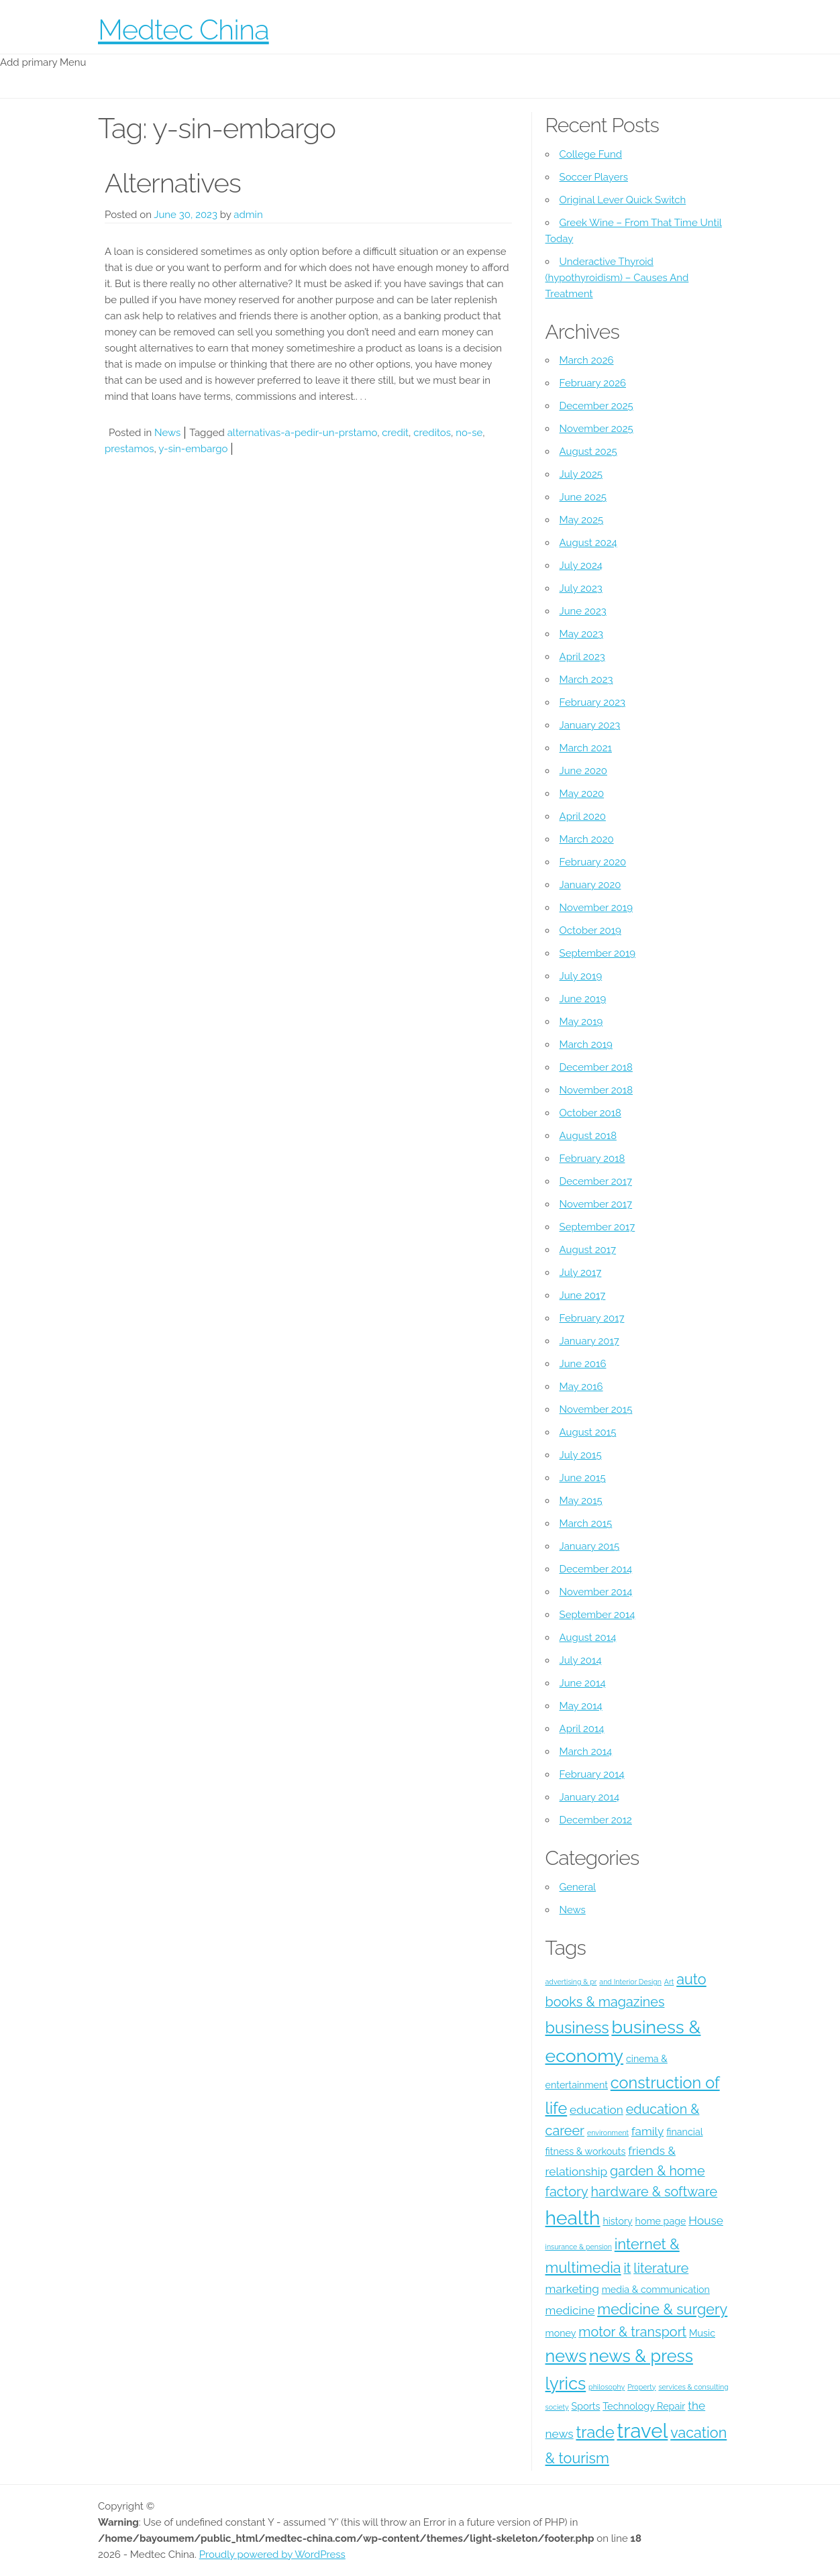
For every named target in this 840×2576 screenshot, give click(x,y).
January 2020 (590, 885)
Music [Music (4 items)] (702, 2333)
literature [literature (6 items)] (660, 2268)
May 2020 (582, 794)
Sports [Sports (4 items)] (586, 2406)
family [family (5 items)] (647, 2131)
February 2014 (592, 1774)
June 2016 (583, 1364)
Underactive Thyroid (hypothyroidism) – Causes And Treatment (617, 278)
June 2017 (583, 1295)
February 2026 (593, 383)
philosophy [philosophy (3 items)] (606, 2387)
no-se (469, 433)
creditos (432, 433)
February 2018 (592, 1158)
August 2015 (588, 1432)
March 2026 (587, 360)
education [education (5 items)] (596, 2109)
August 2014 (588, 1637)
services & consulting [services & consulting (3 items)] (693, 2387)
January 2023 (590, 725)
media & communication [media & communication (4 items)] (656, 2289)
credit (395, 433)
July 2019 (581, 976)
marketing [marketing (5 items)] (572, 2289)
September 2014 (597, 1615)
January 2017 (589, 1341)
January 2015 (590, 1546)
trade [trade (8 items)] (595, 2432)
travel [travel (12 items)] (642, 2431)
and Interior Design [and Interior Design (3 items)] (630, 1982)
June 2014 (583, 1683)
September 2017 (597, 1227)
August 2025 (588, 451)
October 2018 (590, 1113)
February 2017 (592, 1318)
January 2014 (590, 1797)
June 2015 (583, 1478)
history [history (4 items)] (617, 2221)
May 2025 (582, 520)
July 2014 (581, 1660)
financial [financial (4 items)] (684, 2132)
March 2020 (587, 839)
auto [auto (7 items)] (691, 1979)
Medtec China (183, 29)
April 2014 (582, 1729)
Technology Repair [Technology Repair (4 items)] (643, 2406)
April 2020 (583, 816)
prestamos (129, 449)
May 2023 (581, 634)
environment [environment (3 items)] (608, 2133)
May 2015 (581, 1501)
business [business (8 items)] (577, 2028)
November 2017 (596, 1204)
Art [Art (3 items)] (669, 1982)
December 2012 (596, 1820)
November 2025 (596, 429)
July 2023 (581, 588)
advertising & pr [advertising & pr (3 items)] (571, 1982)
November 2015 (596, 1409)
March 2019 (586, 1044)
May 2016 (581, 1387)
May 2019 (581, 1022)
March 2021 (586, 748)
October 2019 (590, 930)
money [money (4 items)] (560, 2333)
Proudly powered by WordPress (272, 2554)
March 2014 (586, 1752)
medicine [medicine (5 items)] (570, 2310)
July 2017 (581, 1273)
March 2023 (586, 680)
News (167, 433)
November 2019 (596, 908)
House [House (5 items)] (705, 2220)
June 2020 (583, 771)
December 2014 (596, 1569)
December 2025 (596, 406)
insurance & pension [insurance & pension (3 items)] (578, 2247)
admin (247, 215)
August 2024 (588, 543)
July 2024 (581, 565)
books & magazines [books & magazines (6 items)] (605, 2002)
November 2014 (596, 1592)
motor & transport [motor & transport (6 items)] (632, 2332)
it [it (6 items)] (627, 2268)
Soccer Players (594, 177)
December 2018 (596, 1067)
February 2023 (592, 702)
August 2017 (588, 1250)
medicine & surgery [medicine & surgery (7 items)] (662, 2309)
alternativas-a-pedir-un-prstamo (302, 433)
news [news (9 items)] (566, 2356)
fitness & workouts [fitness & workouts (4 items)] (585, 2151)
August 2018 (588, 1136)
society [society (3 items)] (557, 2407)
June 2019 (583, 999)
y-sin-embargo (192, 449)
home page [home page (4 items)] (660, 2221)
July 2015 (581, 1455)
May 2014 (581, 1706)
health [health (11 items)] (572, 2217)
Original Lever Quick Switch (623, 200)
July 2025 (581, 474)
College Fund (591, 154)
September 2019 (598, 953)
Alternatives (173, 183)
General (578, 1887)
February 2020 (593, 862)
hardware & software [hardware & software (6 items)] (653, 2192)
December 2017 (596, 1181)
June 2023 (583, 611)
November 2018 (596, 1090)
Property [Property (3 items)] (641, 2387)
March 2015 (586, 1523)
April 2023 (582, 657)
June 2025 (583, 497)
